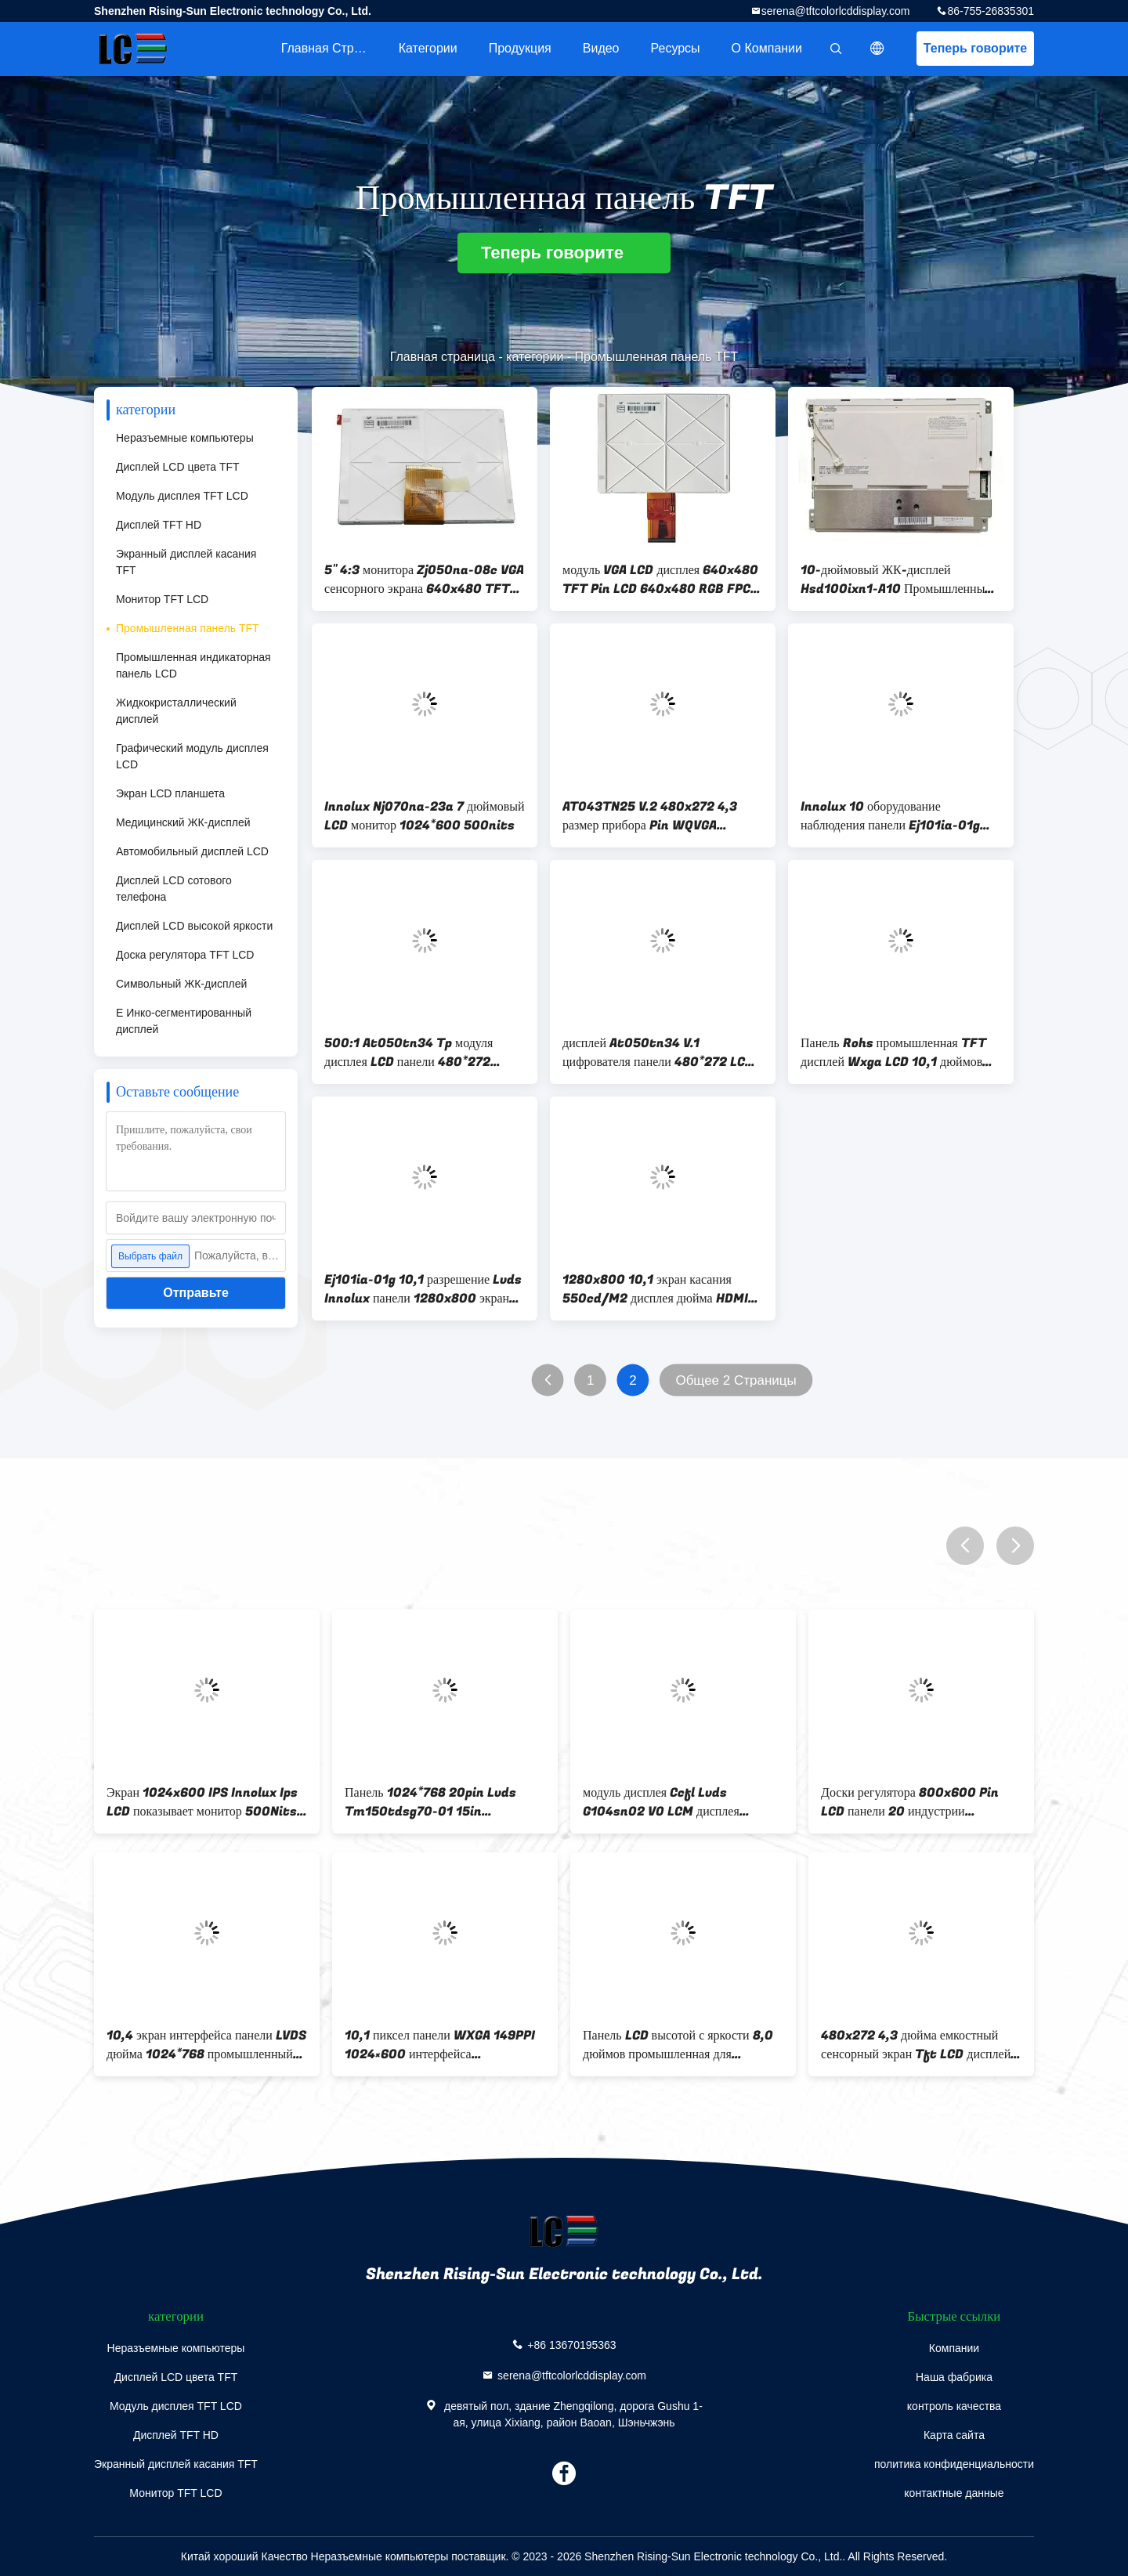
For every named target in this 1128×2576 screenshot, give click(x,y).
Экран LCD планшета (170, 793)
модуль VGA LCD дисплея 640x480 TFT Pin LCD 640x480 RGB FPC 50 (660, 579)
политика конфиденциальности (954, 2464)
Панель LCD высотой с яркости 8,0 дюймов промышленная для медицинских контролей (678, 2045)
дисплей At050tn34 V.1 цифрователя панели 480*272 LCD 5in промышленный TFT (658, 1052)
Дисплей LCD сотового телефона (174, 888)
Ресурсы (675, 48)
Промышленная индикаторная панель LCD (193, 665)
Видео (601, 48)
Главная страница (332, 48)
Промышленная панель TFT (187, 628)
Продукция (520, 48)
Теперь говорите (975, 48)
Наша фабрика (954, 2377)
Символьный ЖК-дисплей (181, 983)
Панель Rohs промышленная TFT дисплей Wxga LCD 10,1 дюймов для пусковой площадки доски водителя (893, 1052)
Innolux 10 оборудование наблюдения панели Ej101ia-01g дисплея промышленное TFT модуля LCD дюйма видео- (899, 816)
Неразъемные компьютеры (185, 438)
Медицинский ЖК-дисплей (183, 822)
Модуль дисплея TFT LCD (182, 496)
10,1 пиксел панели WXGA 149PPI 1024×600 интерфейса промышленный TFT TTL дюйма (440, 2045)
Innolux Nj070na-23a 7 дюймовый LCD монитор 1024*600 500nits (424, 816)
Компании (954, 2348)
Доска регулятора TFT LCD (185, 954)
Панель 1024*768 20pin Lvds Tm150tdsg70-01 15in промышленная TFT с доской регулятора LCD (430, 1802)
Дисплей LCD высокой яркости (194, 925)
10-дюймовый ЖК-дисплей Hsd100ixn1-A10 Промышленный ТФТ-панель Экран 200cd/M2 (896, 579)
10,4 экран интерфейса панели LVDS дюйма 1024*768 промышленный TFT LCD (206, 2045)
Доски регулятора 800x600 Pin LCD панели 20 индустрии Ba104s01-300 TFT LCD (910, 1802)
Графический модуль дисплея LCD (192, 756)
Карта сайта (954, 2435)
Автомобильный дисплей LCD (192, 851)
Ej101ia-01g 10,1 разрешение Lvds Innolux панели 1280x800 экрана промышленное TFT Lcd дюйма (423, 1289)
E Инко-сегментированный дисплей (183, 1020)
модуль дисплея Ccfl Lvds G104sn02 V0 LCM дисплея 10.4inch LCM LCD (661, 1802)
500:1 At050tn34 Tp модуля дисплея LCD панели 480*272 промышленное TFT (408, 1052)
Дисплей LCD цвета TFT (178, 467)
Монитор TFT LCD (162, 599)
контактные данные (953, 2493)
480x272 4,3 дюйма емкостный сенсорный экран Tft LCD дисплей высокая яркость (915, 2045)
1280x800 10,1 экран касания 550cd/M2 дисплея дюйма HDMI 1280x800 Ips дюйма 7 (655, 1289)
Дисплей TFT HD (158, 524)
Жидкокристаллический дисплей (176, 710)
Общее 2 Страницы (735, 1380)
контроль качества (954, 2406)
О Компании (767, 48)
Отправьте (196, 1292)
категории (428, 48)
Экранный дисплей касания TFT (186, 561)
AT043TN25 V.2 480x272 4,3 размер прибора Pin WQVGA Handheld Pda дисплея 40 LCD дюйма (651, 816)
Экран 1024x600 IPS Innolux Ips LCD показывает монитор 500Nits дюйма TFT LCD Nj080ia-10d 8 (202, 1802)
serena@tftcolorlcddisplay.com (835, 11)
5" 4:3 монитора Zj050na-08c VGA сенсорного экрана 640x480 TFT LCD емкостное (424, 579)
